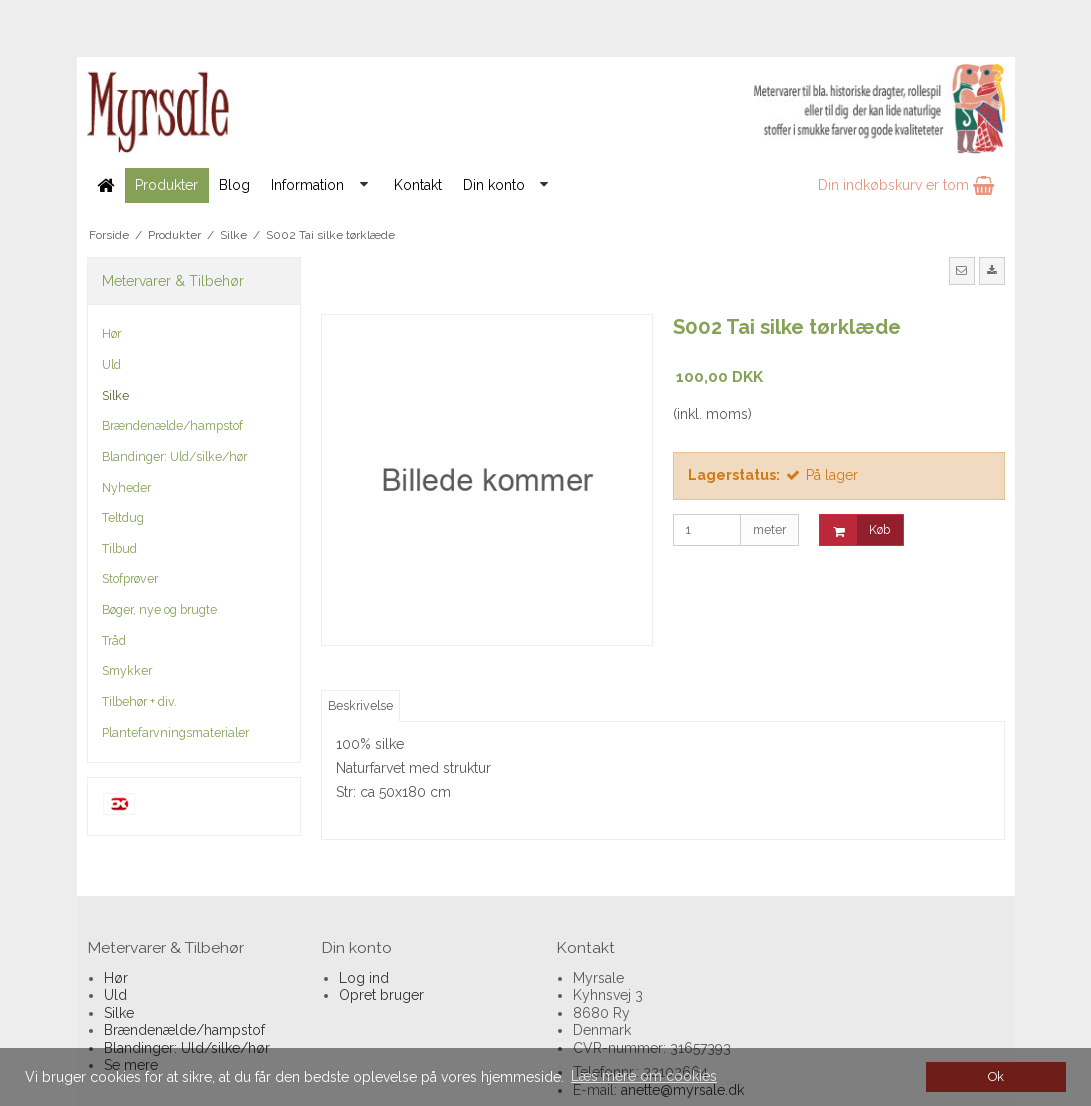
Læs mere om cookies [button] (644, 1076)
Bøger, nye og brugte (159, 609)
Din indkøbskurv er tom (906, 185)
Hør (111, 333)
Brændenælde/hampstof (172, 425)
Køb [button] (855, 530)
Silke (115, 395)
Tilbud (119, 548)
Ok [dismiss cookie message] (996, 1076)
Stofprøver (130, 578)
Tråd (114, 640)
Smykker (127, 670)
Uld (111, 364)
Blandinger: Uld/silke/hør (174, 456)
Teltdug (123, 517)
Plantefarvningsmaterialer (175, 732)
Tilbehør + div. (139, 701)
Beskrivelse (360, 705)
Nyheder (126, 487)
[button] (962, 271)
